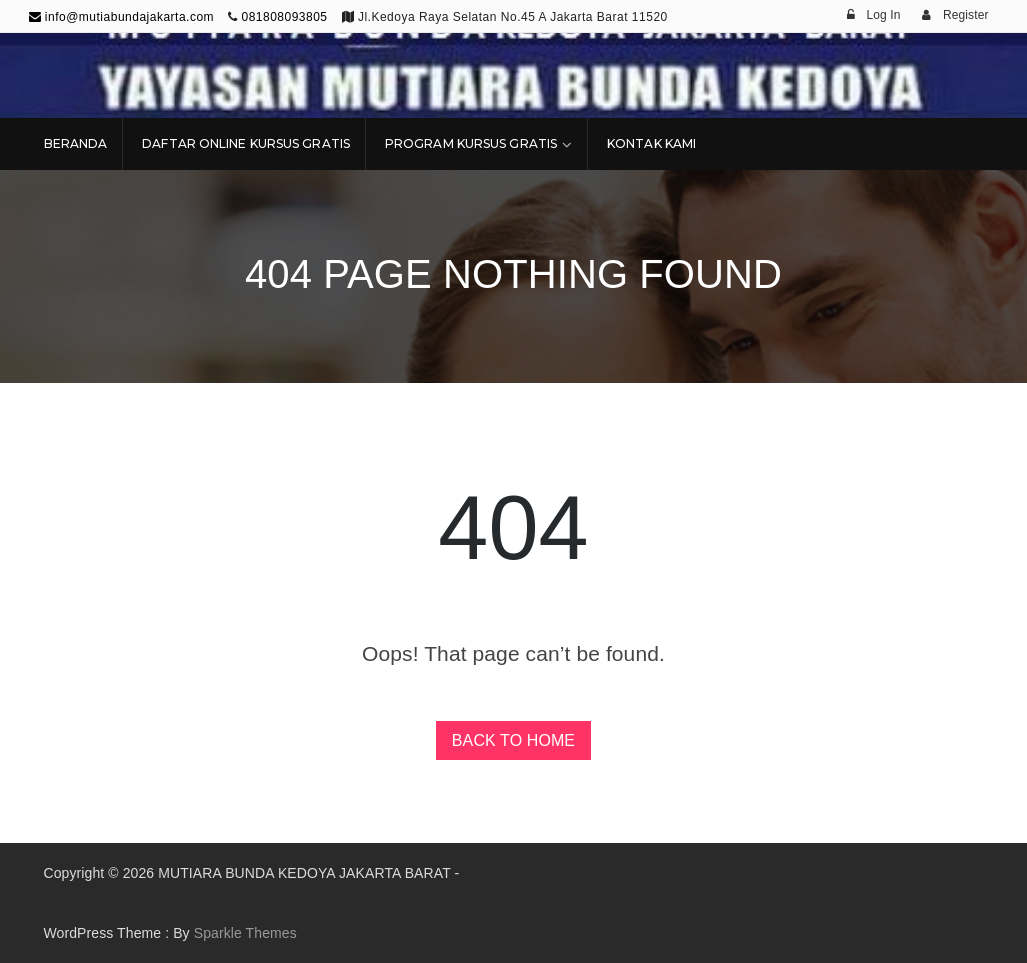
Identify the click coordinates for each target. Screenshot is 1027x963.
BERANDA (76, 143)
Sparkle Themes (245, 933)
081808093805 (284, 17)
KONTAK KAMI (651, 143)
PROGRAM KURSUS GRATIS (471, 143)
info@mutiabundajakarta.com (122, 17)
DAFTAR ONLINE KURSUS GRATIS (246, 143)
